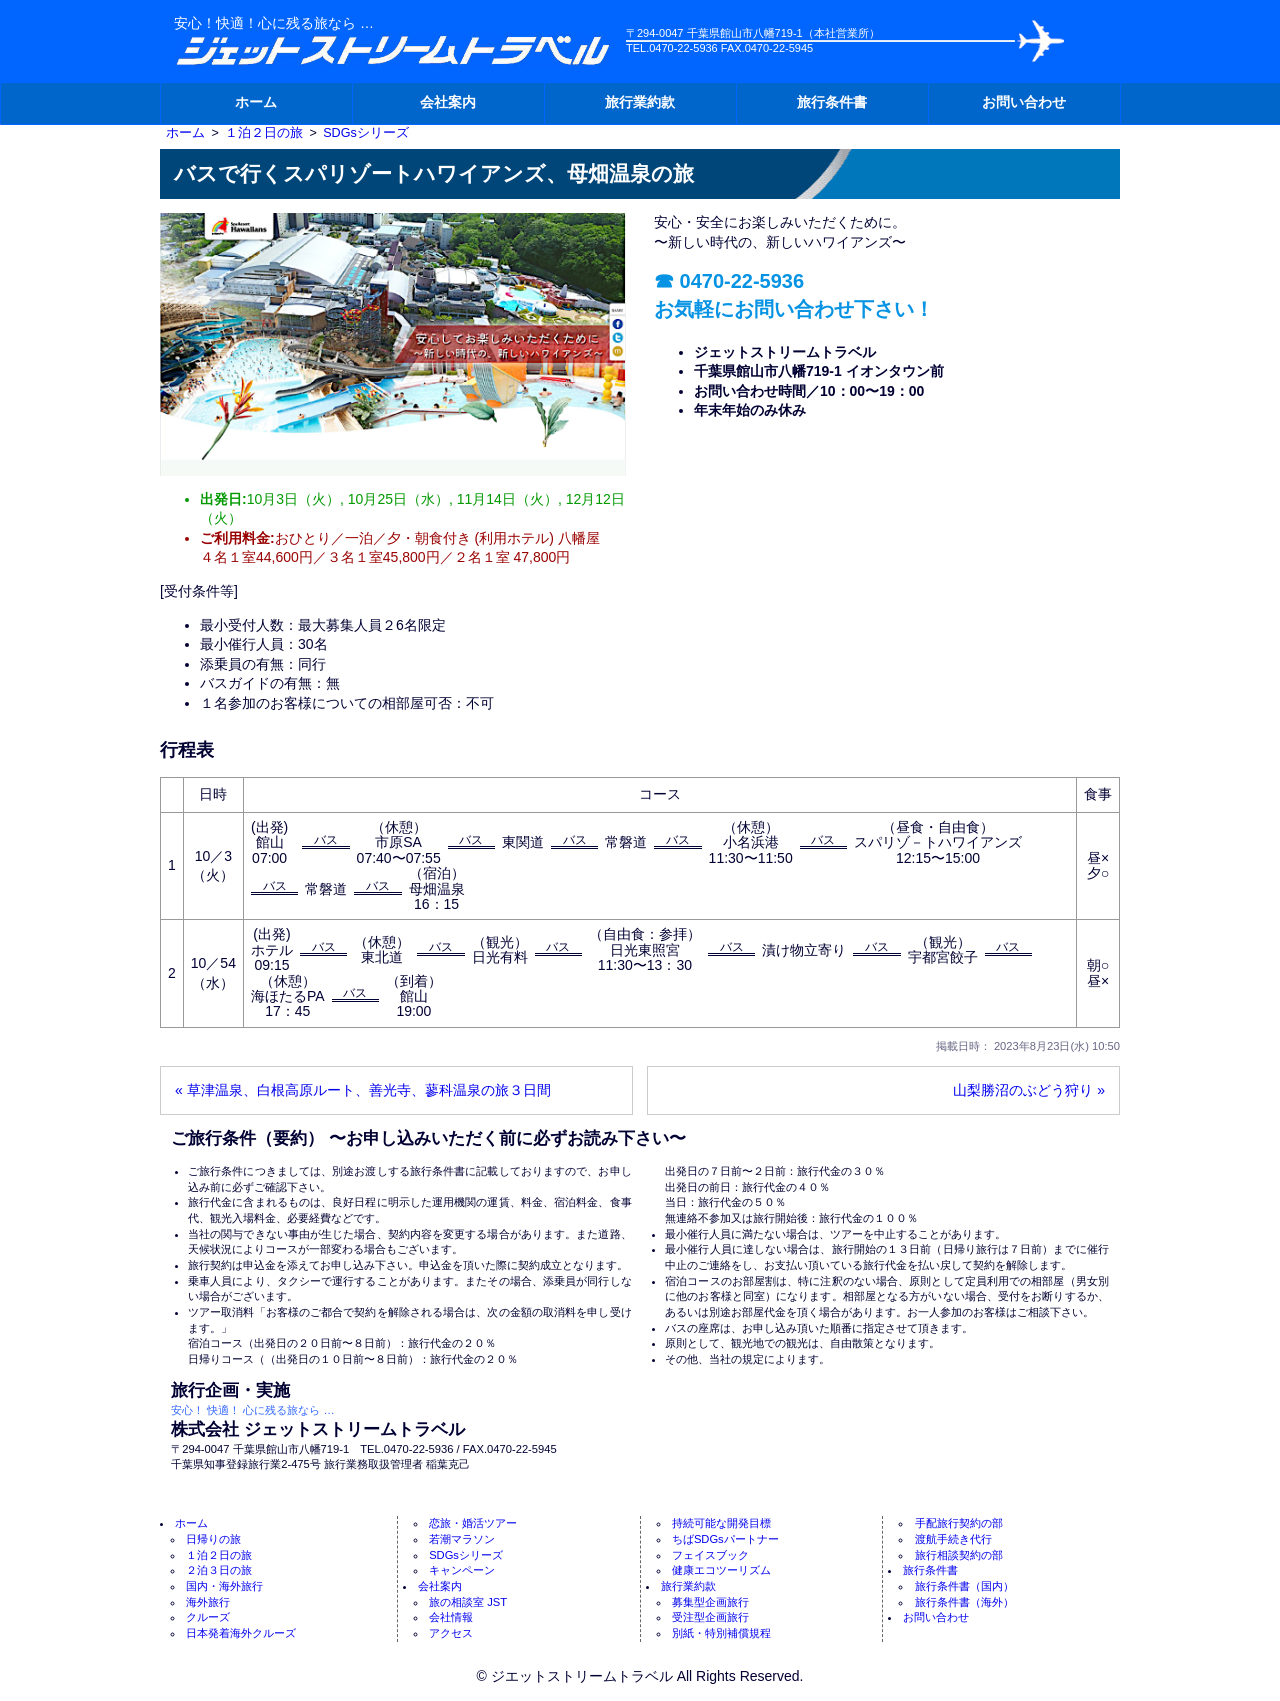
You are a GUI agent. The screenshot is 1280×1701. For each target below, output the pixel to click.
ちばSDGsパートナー (725, 1539)
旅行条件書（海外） (964, 1602)
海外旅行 (208, 1602)
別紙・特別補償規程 (721, 1633)
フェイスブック (710, 1555)
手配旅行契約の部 (959, 1523)
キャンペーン (462, 1570)
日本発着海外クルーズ (241, 1633)
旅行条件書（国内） (964, 1586)
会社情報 (451, 1617)
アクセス (451, 1633)
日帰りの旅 (213, 1539)
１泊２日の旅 (219, 1555)
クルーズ (208, 1617)
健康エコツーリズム (721, 1570)
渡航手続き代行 (953, 1539)
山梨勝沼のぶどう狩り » (1029, 1090)
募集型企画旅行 (710, 1602)
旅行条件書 (832, 102)
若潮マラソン (462, 1539)
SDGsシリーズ (466, 1555)
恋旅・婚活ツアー (473, 1523)
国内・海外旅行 (224, 1586)
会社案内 (448, 102)
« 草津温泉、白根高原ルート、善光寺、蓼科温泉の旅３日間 (363, 1090)
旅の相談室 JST (468, 1602)
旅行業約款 (640, 102)
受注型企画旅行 (710, 1617)
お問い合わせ (1024, 102)
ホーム (256, 102)
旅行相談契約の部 (959, 1555)
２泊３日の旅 (219, 1570)
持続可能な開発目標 (721, 1523)
